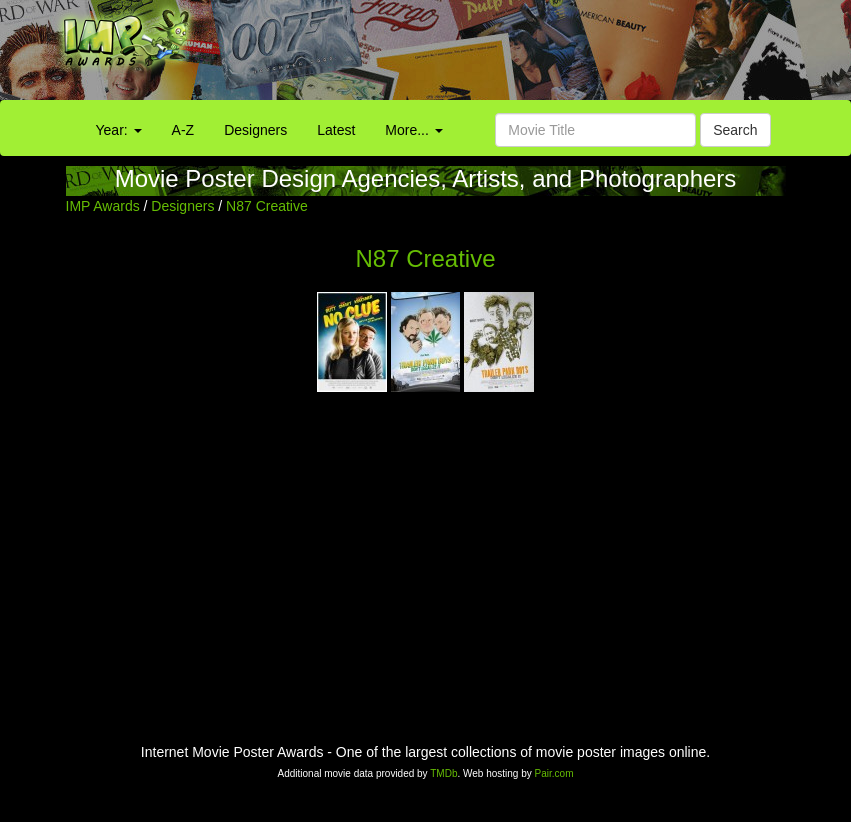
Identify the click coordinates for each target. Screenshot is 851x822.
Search (735, 130)
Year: (119, 130)
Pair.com (554, 773)
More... (413, 130)
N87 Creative (267, 206)
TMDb (443, 773)
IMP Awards (103, 206)
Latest (336, 130)
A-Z (183, 130)
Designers (255, 130)
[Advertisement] (532, 55)
